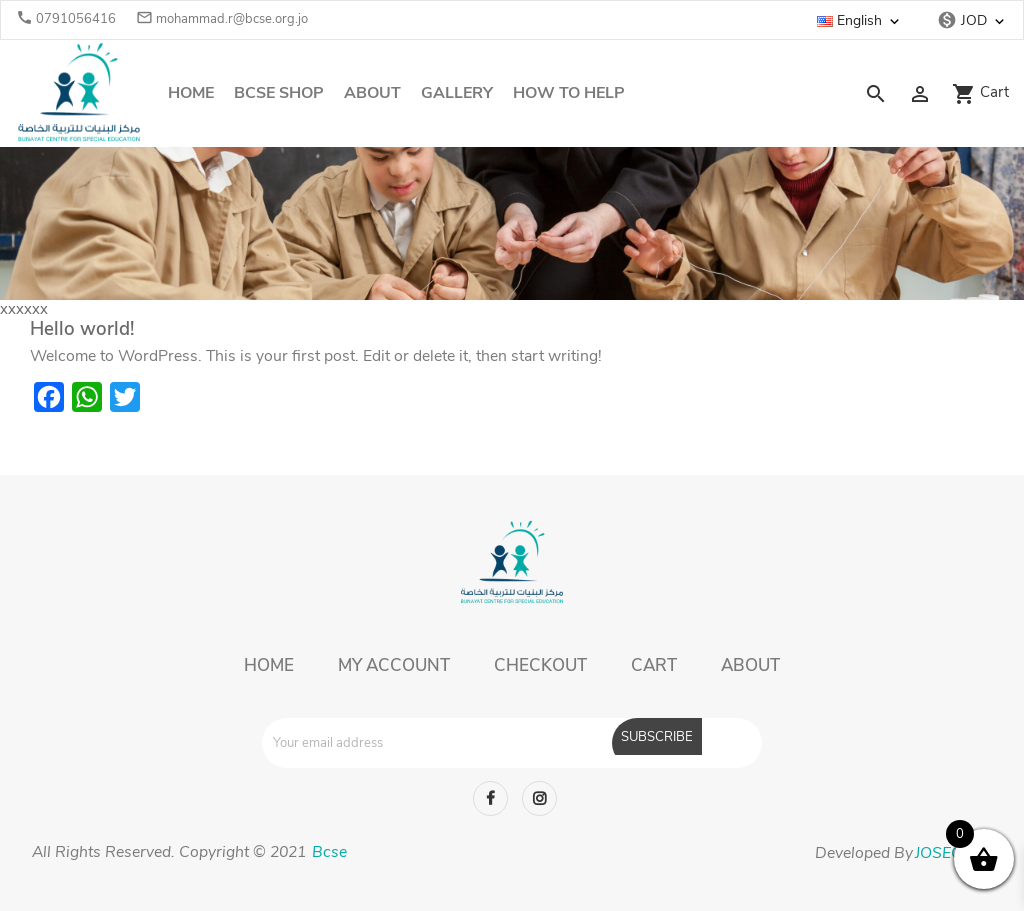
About (372, 93)
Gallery (457, 93)
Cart (654, 665)
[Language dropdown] (870, 21)
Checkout (540, 665)
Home (191, 93)
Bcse (327, 852)
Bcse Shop (279, 93)
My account (394, 665)
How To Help (569, 93)
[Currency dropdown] (984, 21)
